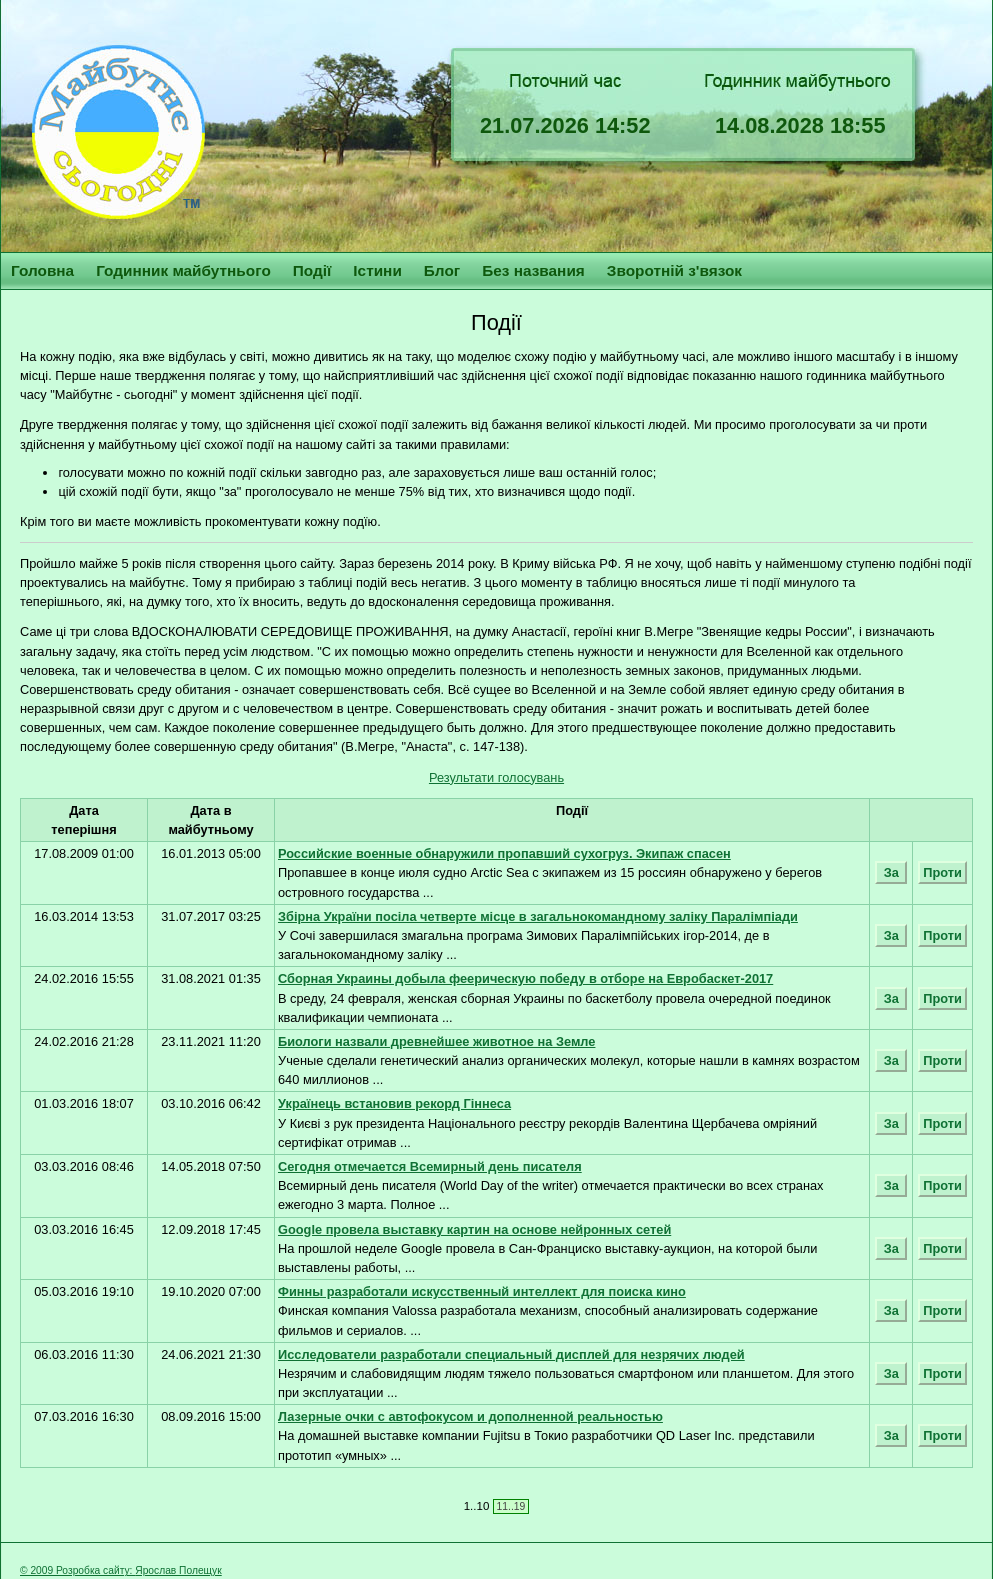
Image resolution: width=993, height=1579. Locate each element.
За (891, 872)
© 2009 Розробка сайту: (77, 1570)
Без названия (533, 270)
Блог (442, 270)
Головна (42, 270)
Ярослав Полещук (178, 1570)
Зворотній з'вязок (674, 270)
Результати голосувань (496, 777)
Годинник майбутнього (183, 270)
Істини (377, 270)
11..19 (511, 1506)
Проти (942, 872)
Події (312, 270)
